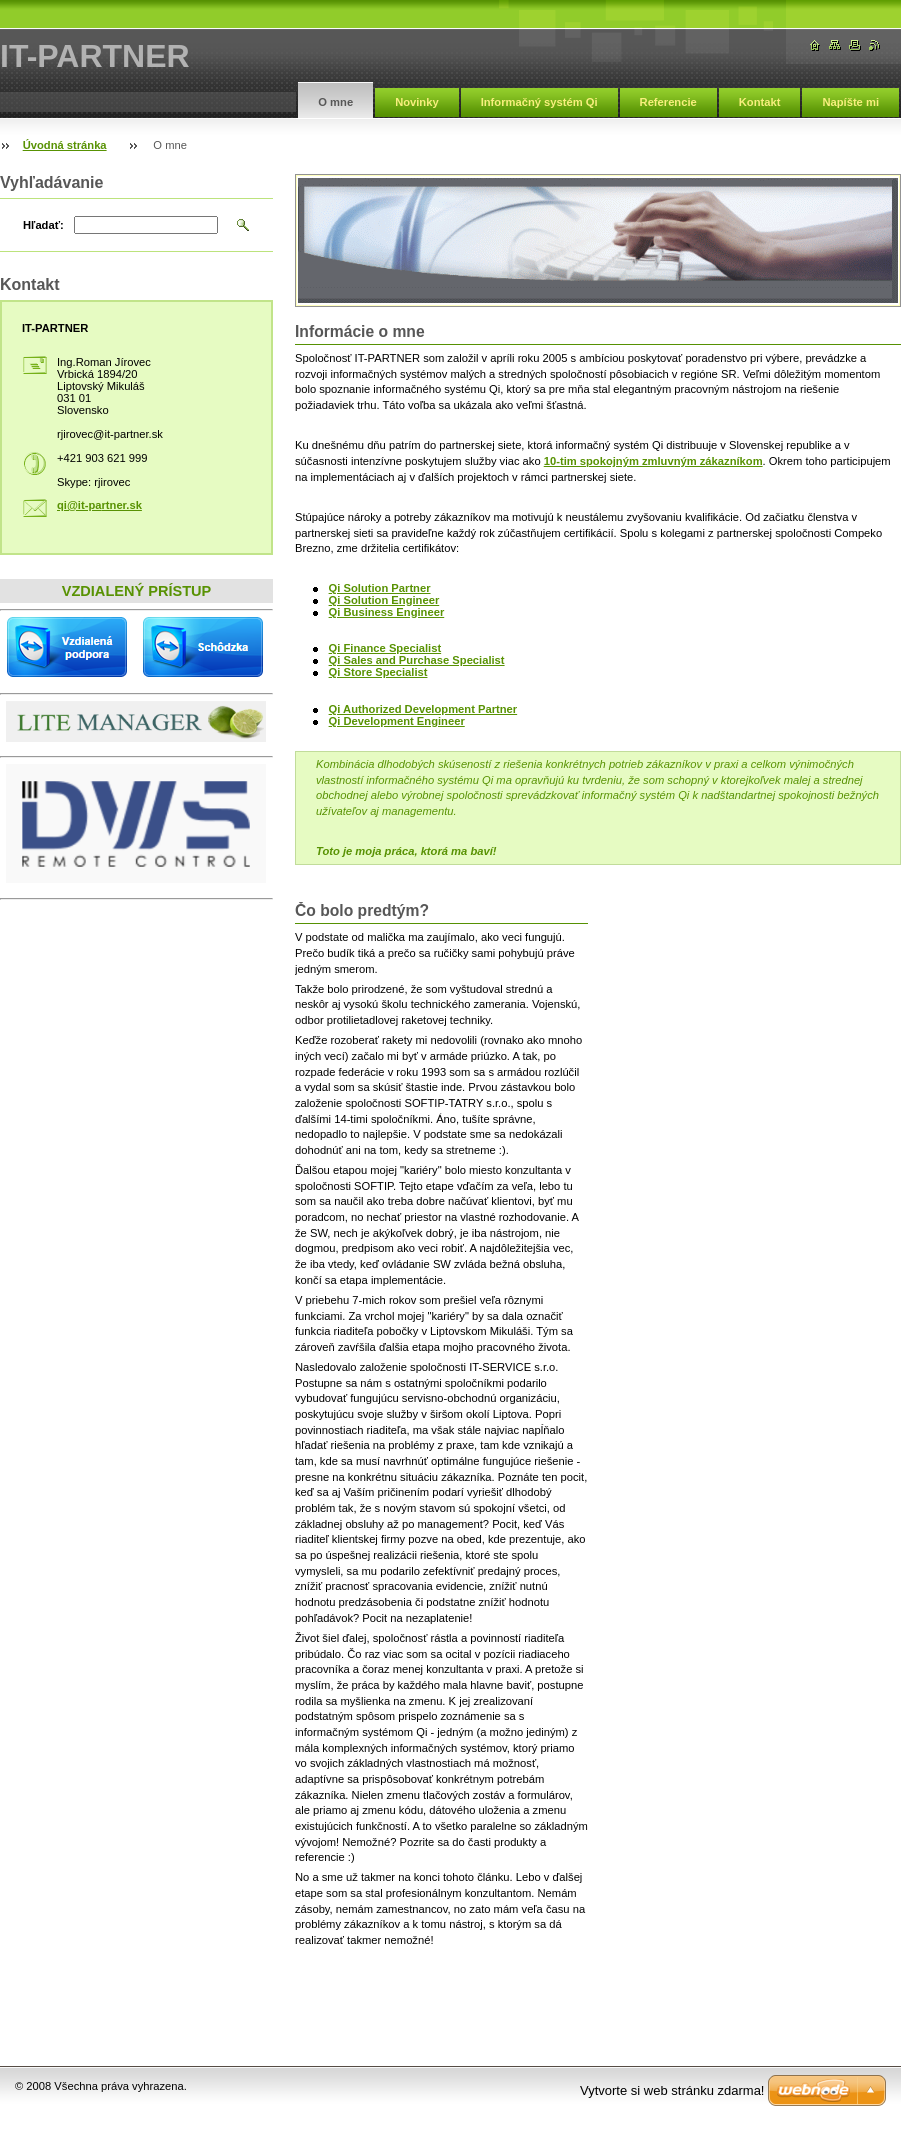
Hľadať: (43, 225)
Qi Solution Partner (380, 588)
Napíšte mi (850, 102)
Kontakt (760, 102)
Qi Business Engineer (387, 612)
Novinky (417, 102)
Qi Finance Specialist (385, 648)
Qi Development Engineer (397, 721)
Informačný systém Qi (539, 102)
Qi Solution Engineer (384, 600)
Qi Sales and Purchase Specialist (417, 660)
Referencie (668, 102)
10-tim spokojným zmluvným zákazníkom (653, 461)
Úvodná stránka (65, 145)
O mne (335, 102)
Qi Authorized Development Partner (423, 709)
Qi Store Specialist (378, 672)
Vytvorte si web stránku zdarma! (672, 2090)
